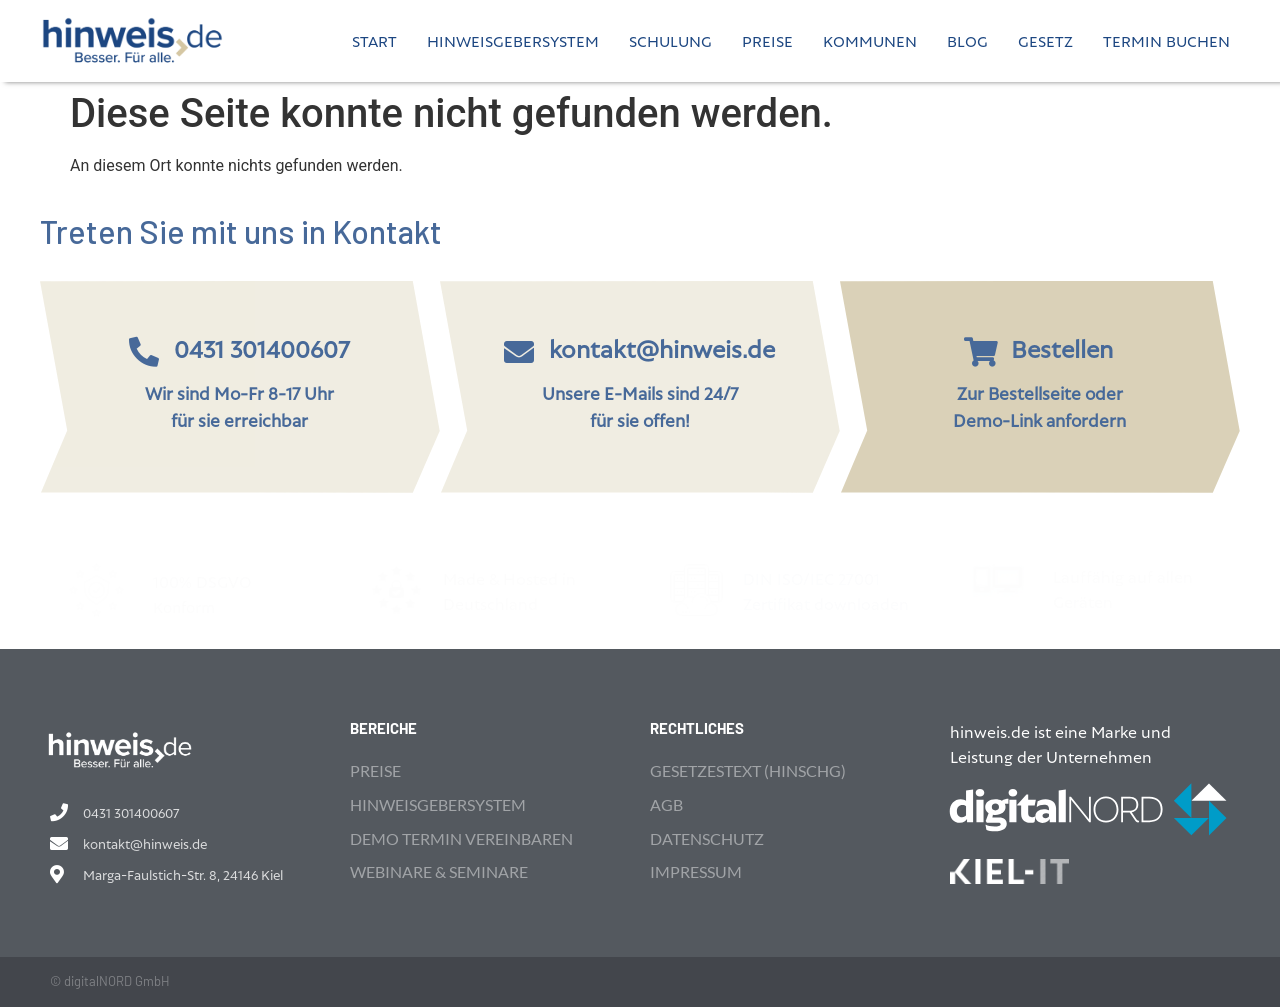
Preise (767, 40)
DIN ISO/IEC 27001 (813, 578)
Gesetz (1045, 40)
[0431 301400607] (144, 352)
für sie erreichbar (239, 419)
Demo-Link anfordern (1039, 419)
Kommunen (870, 40)
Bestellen (1062, 348)
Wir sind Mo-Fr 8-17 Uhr (239, 392)
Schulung (670, 40)
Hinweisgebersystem (513, 40)
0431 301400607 (262, 348)
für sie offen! (640, 419)
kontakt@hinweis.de (662, 348)
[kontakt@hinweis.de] (519, 352)
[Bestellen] (981, 352)
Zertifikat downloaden (826, 603)
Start (374, 40)
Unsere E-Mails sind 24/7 (640, 392)
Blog (967, 40)
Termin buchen (1166, 40)
